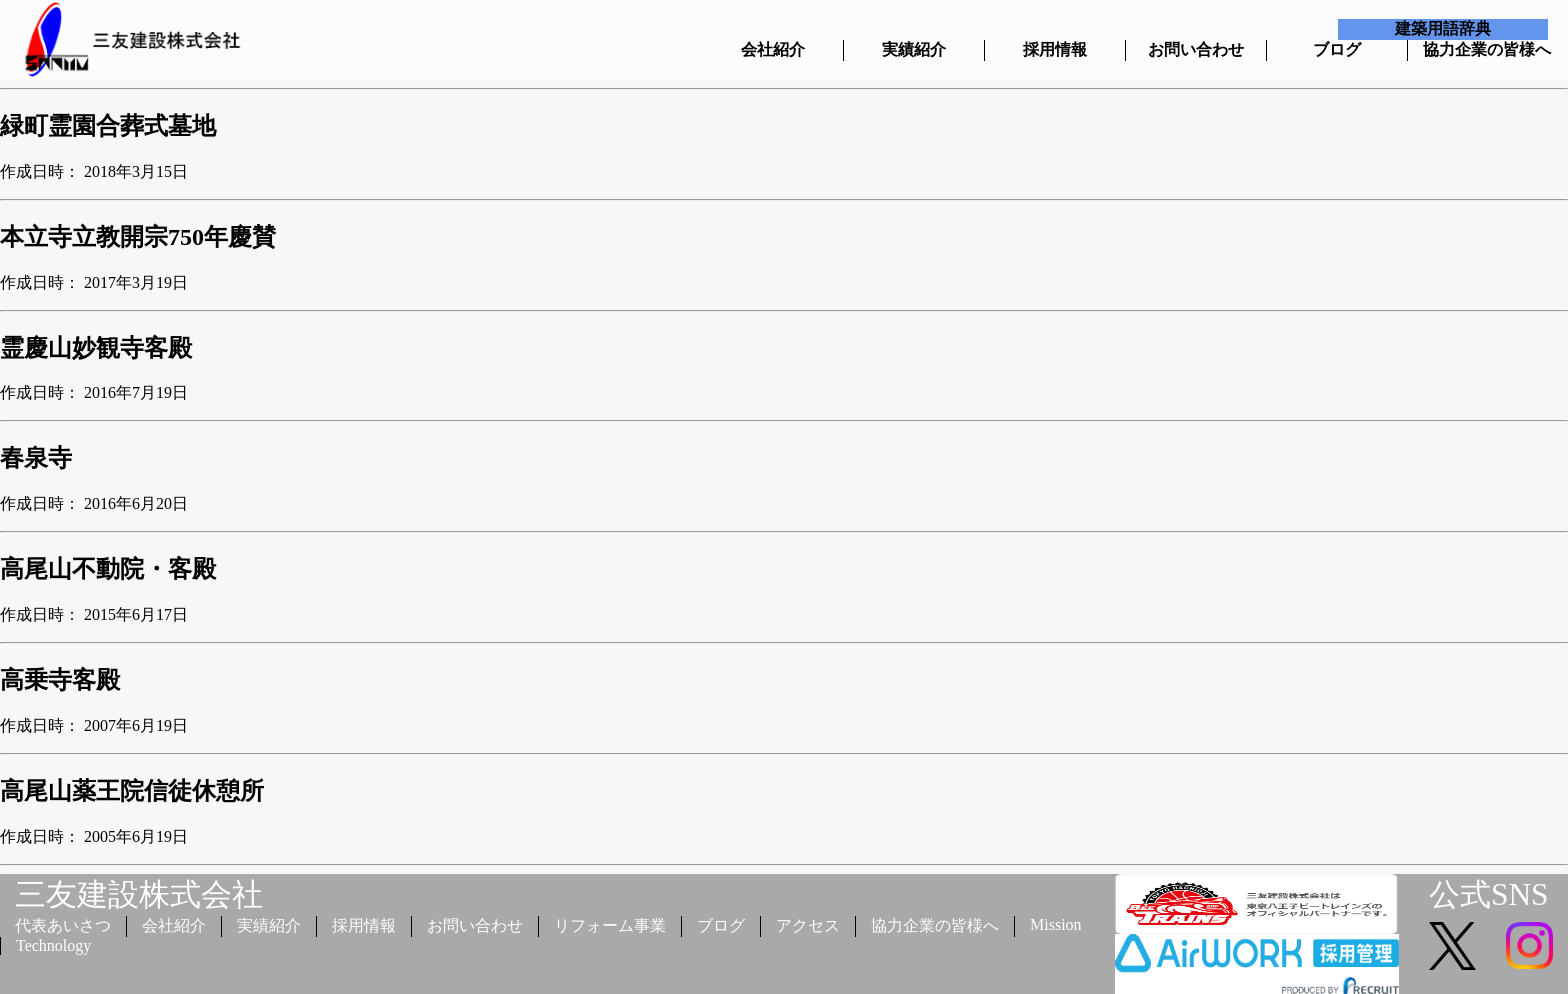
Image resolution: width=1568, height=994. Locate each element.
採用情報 (1055, 49)
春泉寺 (36, 458)
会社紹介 (773, 49)
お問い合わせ (1196, 49)
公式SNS (1489, 894)
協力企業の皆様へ (1478, 49)
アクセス (808, 925)
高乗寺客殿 (60, 680)
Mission (1056, 924)
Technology (53, 945)
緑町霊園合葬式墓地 (108, 126)
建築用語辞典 (1443, 28)
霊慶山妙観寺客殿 (96, 348)
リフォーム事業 (610, 925)
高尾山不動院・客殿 (108, 569)
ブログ (1337, 49)
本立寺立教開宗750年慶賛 (138, 237)
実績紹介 (914, 49)
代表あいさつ (63, 925)
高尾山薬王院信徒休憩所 (132, 791)
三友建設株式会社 (139, 894)
